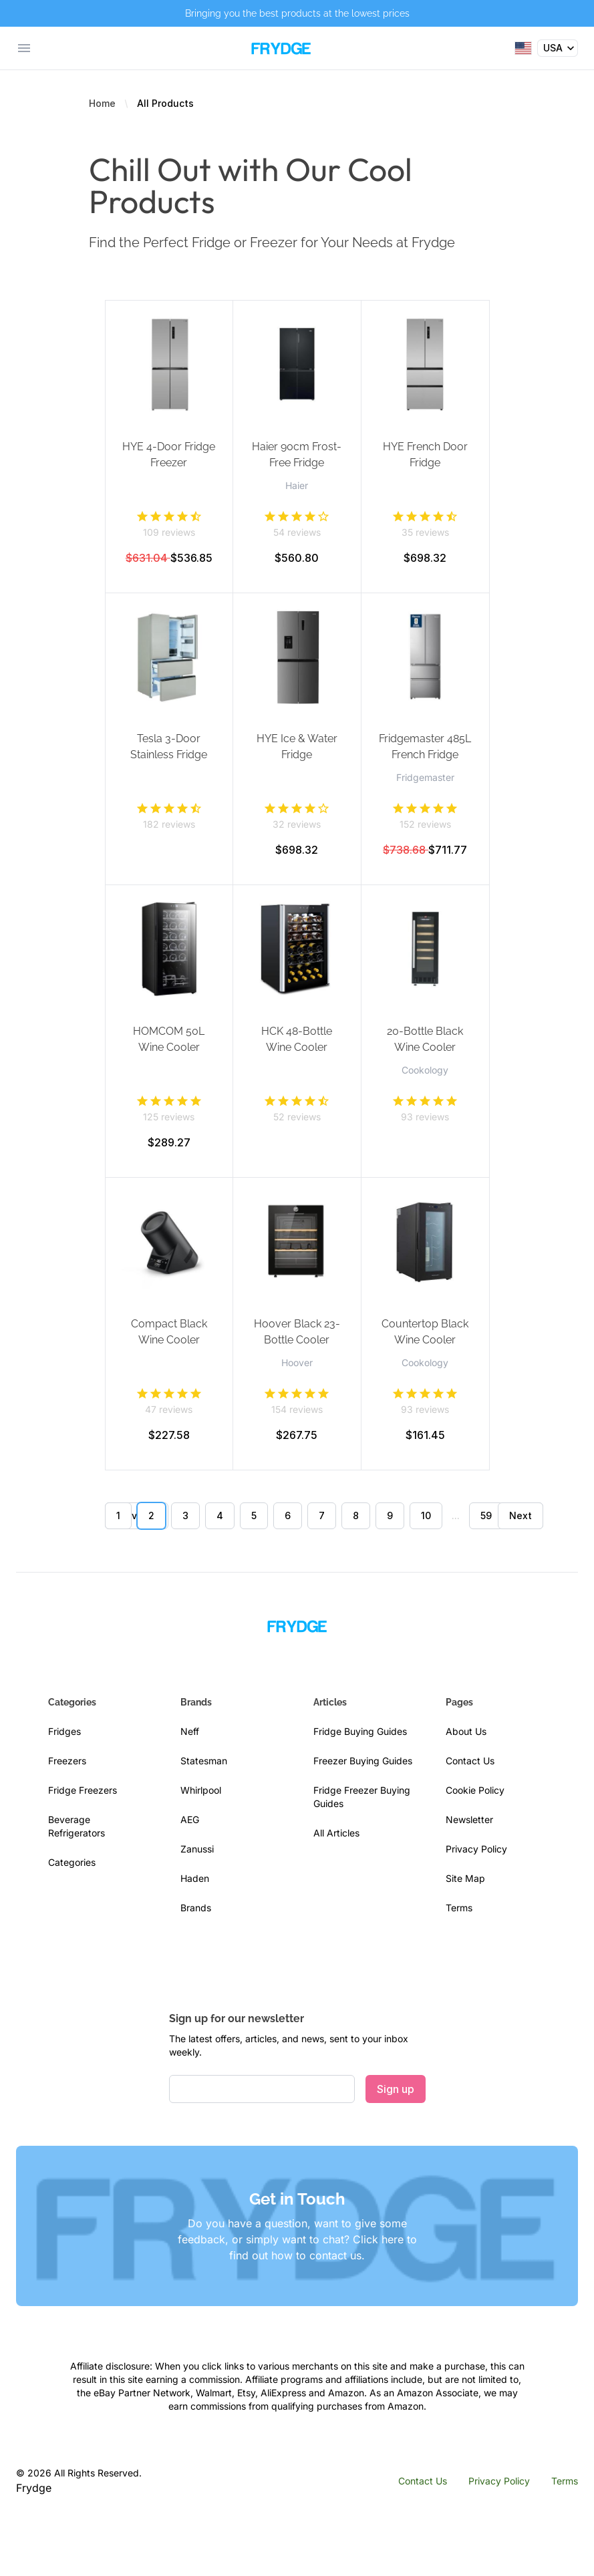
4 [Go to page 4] (219, 1515)
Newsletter (469, 1819)
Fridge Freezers (82, 1790)
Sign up (395, 2089)
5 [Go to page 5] (254, 1515)
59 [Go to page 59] (486, 1515)
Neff (189, 1731)
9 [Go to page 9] (390, 1515)
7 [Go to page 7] (322, 1515)
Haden (194, 1878)
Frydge (33, 2487)
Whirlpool (200, 1790)
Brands (195, 1907)
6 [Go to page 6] (288, 1515)
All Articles (336, 1832)
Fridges (64, 1731)
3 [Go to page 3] (185, 1515)
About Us (466, 1731)
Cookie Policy (475, 1790)
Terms (459, 1907)
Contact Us (470, 1760)
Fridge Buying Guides (360, 1731)
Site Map (465, 1878)
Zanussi (197, 1849)
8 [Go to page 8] (356, 1515)
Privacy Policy (476, 1849)
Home (102, 103)
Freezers (67, 1760)
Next (520, 1515)
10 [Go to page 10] (426, 1515)
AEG (189, 1819)
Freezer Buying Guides (362, 1760)
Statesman (203, 1760)
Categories (72, 1862)
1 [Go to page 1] (118, 1515)
